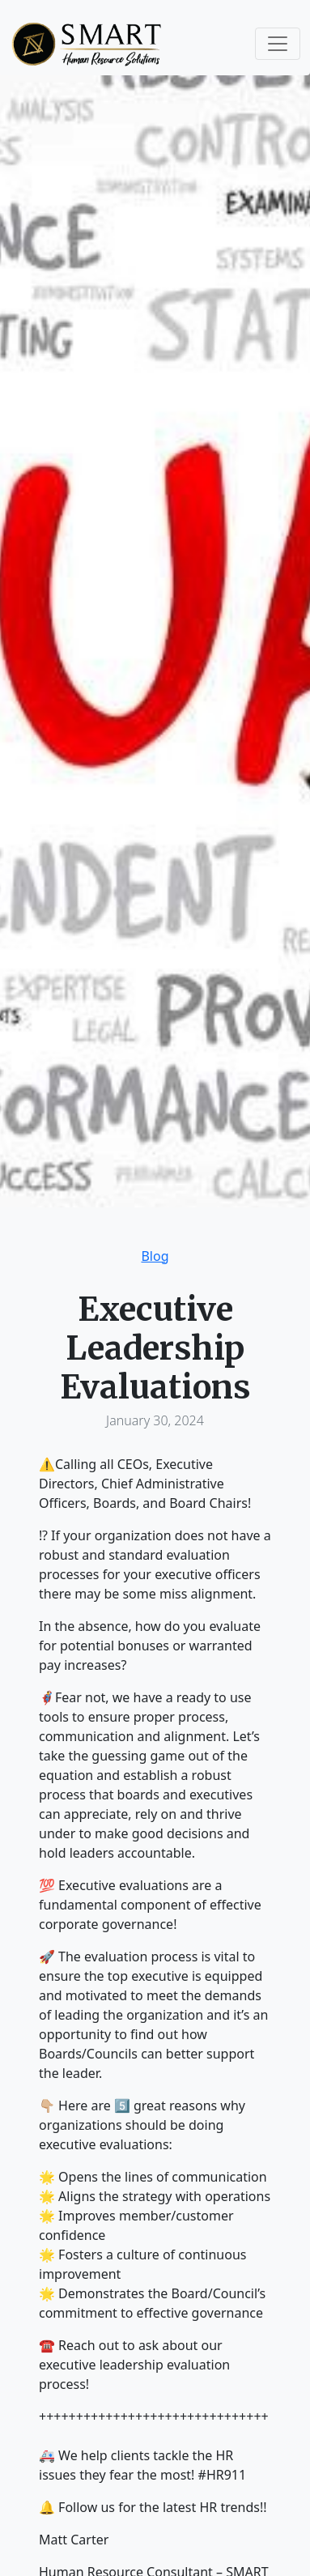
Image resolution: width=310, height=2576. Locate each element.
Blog (154, 1256)
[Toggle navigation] (277, 44)
